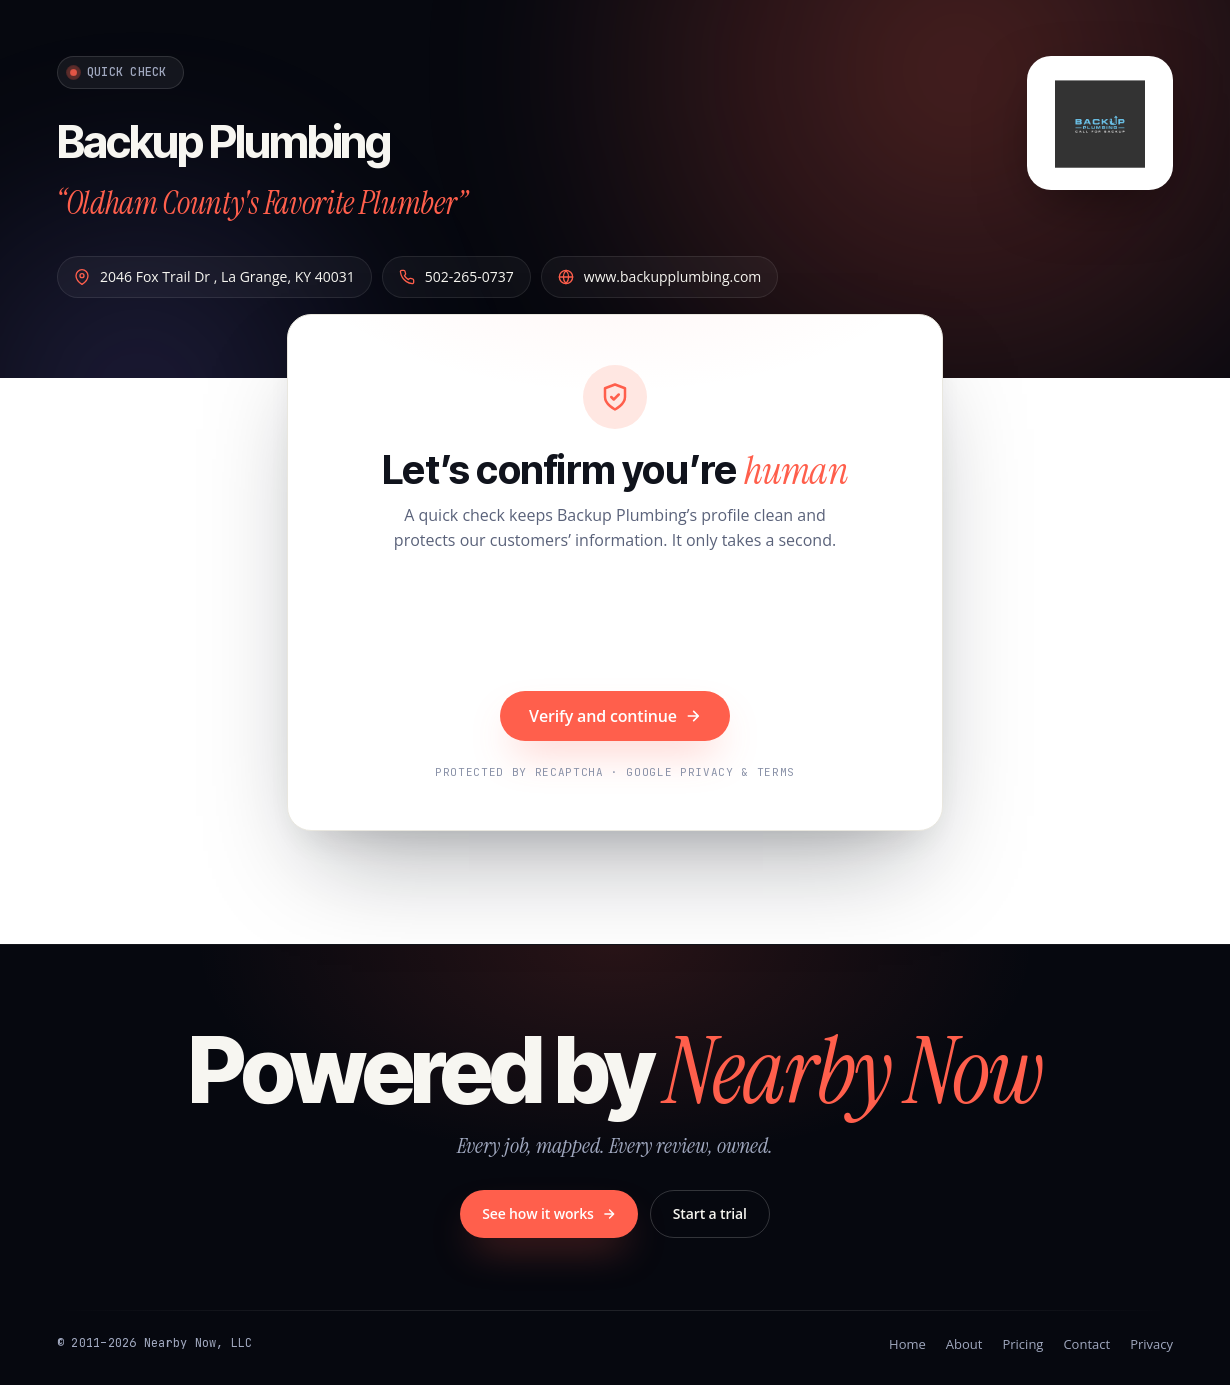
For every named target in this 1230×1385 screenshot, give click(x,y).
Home (907, 1344)
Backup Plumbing (259, 138)
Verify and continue (615, 716)
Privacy (1151, 1344)
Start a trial (710, 1213)
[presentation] (615, 624)
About (964, 1344)
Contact (1086, 1344)
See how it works (549, 1213)
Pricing (1022, 1344)
